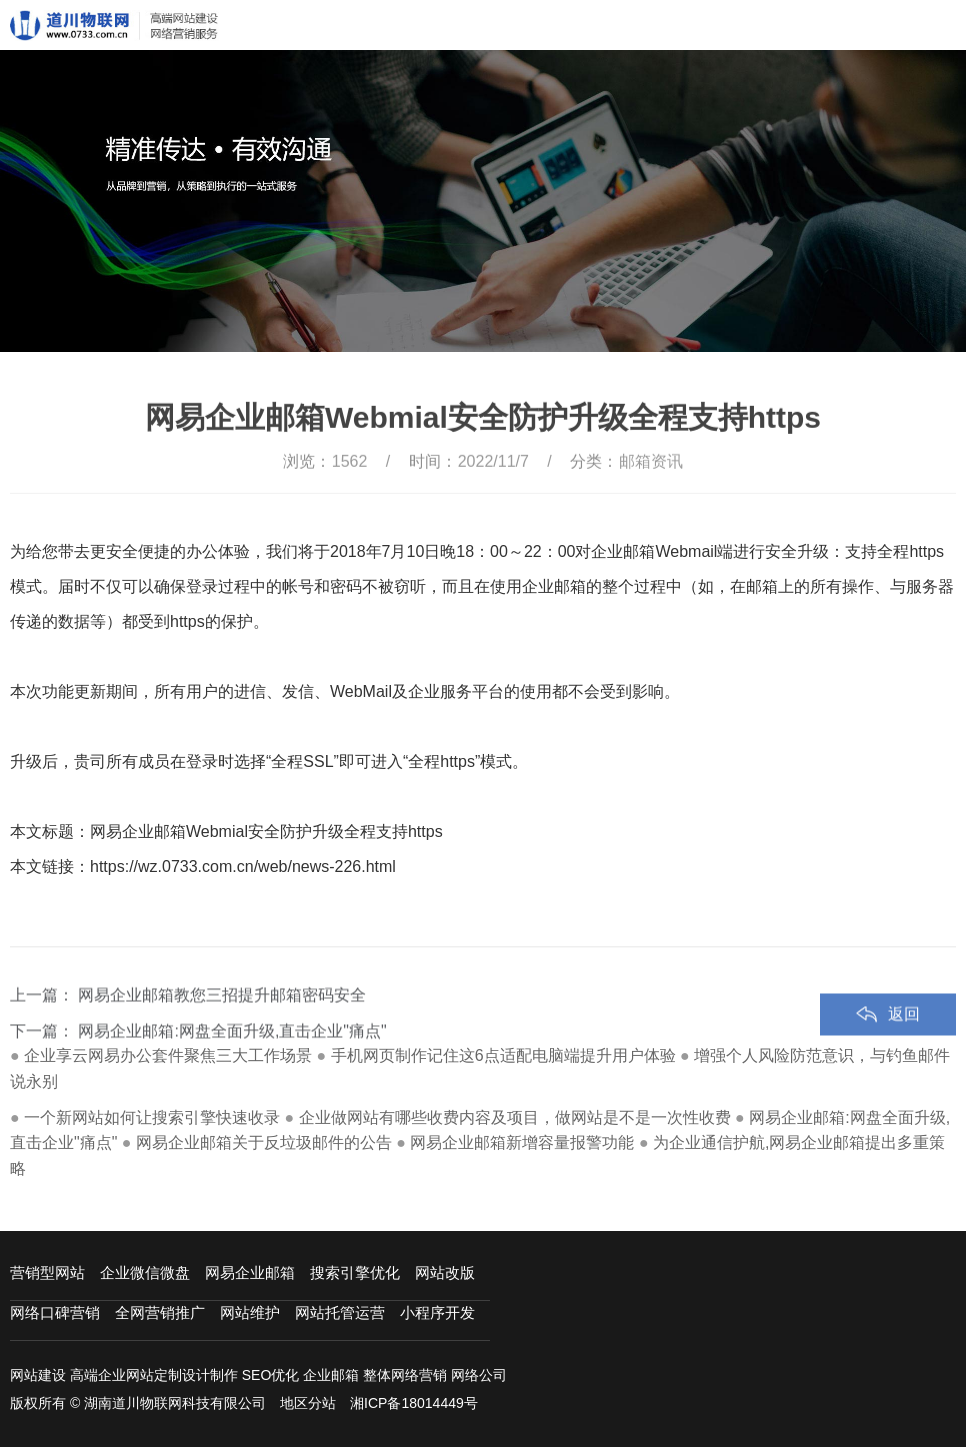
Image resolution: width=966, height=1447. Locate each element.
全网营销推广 (160, 1312)
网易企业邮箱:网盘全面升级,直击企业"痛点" (232, 1053)
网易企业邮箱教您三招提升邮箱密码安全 (222, 1017)
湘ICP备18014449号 (414, 1403)
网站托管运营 (340, 1312)
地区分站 (308, 1403)
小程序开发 (437, 1312)
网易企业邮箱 (250, 1272)
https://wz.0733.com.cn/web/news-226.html (243, 866)
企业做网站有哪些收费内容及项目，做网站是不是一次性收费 (515, 1117)
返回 (904, 1036)
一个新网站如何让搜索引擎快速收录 (152, 1117)
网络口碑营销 (55, 1312)
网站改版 (445, 1272)
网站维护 (250, 1312)
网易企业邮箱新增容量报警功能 (522, 1142)
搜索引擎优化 (355, 1272)
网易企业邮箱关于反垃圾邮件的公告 (264, 1142)
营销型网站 (47, 1272)
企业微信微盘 (145, 1272)
